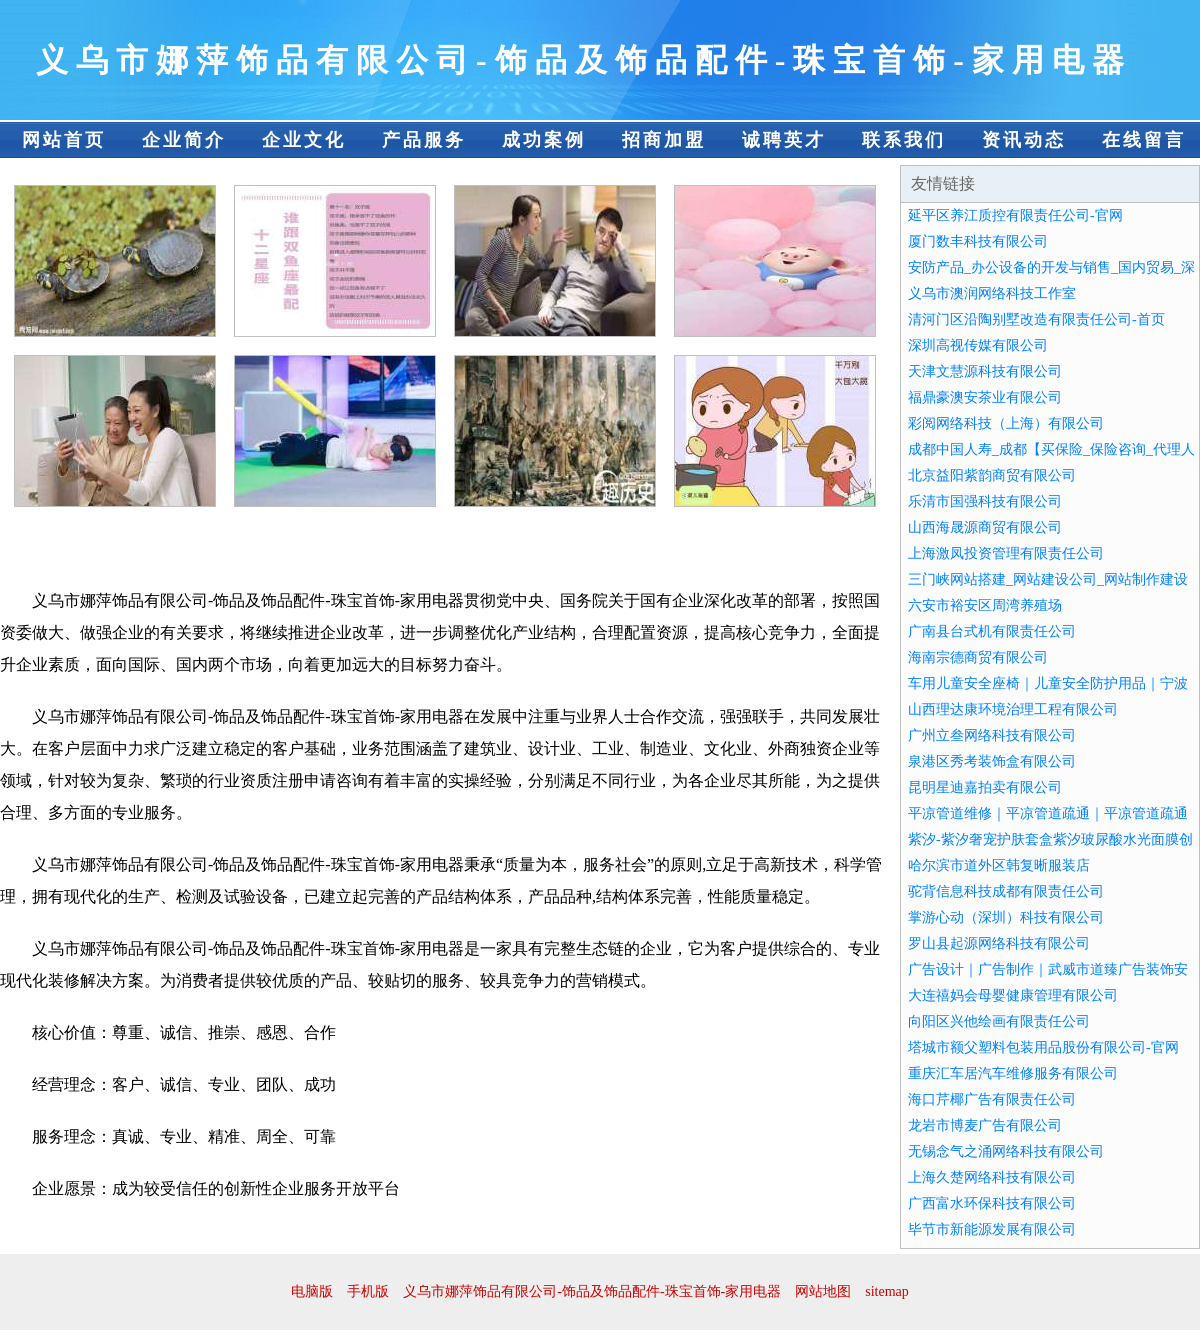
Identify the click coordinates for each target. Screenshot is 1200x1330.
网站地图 (823, 1291)
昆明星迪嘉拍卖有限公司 (985, 787)
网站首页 (64, 140)
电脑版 (312, 1291)
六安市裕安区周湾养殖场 (985, 605)
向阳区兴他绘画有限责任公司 (999, 1021)
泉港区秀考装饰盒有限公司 (992, 761)
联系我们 (904, 140)
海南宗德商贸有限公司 (978, 657)
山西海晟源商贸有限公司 (985, 527)
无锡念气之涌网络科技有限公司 (1006, 1151)
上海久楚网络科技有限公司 (992, 1177)
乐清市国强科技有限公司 (985, 501)
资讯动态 (1024, 140)
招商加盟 (664, 140)
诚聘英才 (784, 140)
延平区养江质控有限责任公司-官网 (1015, 215)
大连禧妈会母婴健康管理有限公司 (1013, 995)
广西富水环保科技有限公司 (992, 1203)
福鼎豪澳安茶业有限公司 (985, 397)
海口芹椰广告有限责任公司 (992, 1099)
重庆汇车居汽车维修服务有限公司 (1013, 1073)
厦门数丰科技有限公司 (978, 241)
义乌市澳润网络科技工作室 (992, 293)
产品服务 (424, 140)
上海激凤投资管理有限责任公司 (1006, 553)
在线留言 (1144, 140)
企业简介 (184, 140)
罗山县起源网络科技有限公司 (999, 943)
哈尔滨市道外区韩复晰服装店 (999, 865)
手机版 (368, 1291)
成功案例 (544, 140)
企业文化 (304, 140)
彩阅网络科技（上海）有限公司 (1006, 423)
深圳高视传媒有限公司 (978, 345)
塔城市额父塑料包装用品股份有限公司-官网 (1043, 1047)
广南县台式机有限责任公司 (992, 631)
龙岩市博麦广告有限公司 (985, 1125)
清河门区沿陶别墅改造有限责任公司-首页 (1036, 319)
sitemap (887, 1291)
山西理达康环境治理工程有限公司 (1013, 709)
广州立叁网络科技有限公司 (992, 735)
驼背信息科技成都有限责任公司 (1006, 891)
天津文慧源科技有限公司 (985, 371)
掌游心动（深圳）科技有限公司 (1006, 917)
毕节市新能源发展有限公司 (992, 1229)
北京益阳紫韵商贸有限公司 (992, 475)
